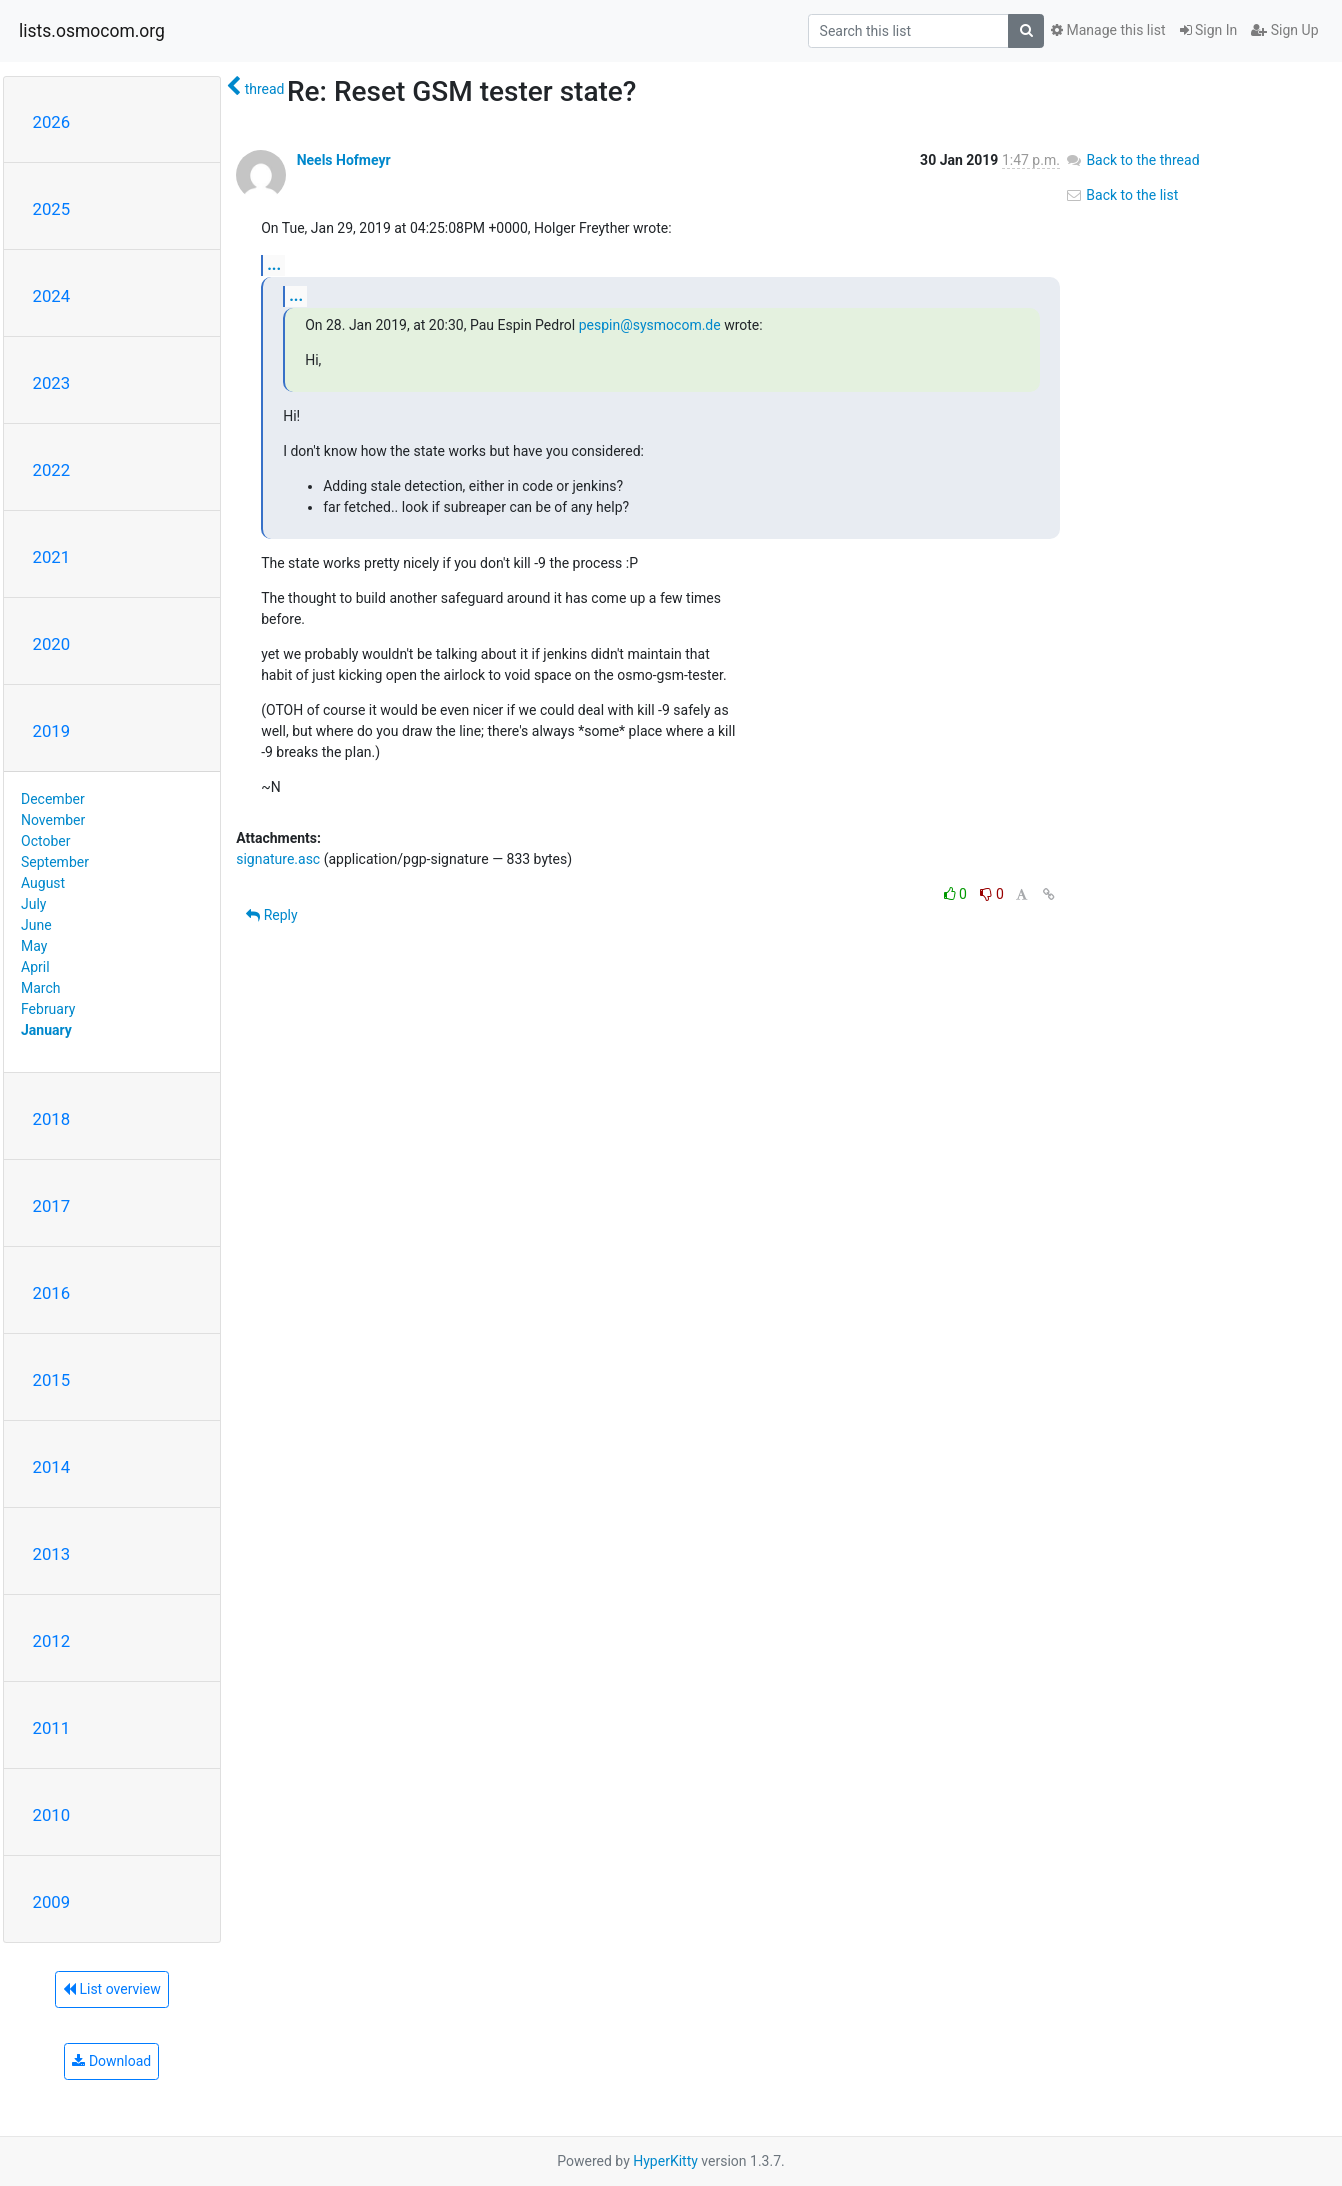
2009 (52, 1902)
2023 (52, 383)
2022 (52, 470)
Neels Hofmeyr (344, 160)
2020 (52, 644)
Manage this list (1108, 30)
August (43, 883)
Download (111, 2061)
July (33, 904)
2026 (52, 122)
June (36, 925)
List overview (112, 1989)
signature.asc (278, 859)
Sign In (1209, 30)
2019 (52, 731)
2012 (52, 1641)
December (53, 799)
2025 (52, 209)
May (34, 946)
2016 (52, 1293)
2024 (52, 296)
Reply (271, 915)
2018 (52, 1119)
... (274, 264)
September (55, 862)
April (35, 967)
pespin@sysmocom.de (650, 325)
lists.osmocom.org (92, 31)
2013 (52, 1554)
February (48, 1009)
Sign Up (1284, 30)
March (41, 988)
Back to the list (1121, 195)
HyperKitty (665, 2161)
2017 (52, 1206)
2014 (52, 1467)
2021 (52, 557)
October (45, 841)
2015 (52, 1380)
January (46, 1030)
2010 (52, 1815)
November (53, 820)
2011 (52, 1728)
